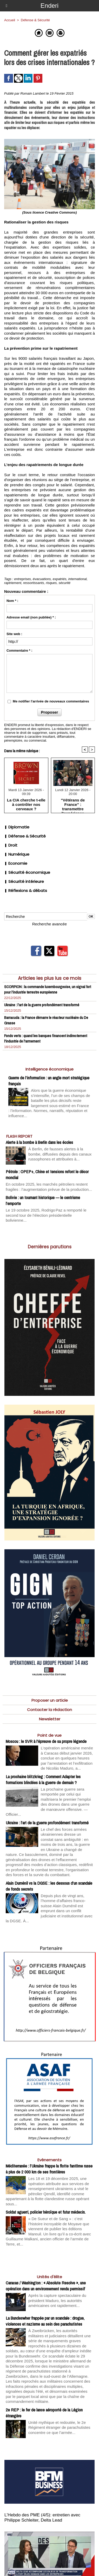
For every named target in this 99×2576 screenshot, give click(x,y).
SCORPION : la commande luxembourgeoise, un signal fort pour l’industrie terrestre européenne (47, 989)
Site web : (14, 634)
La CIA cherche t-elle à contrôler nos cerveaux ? (26, 804)
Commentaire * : (19, 650)
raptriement (12, 583)
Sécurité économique (27, 872)
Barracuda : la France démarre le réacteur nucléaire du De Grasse (46, 1020)
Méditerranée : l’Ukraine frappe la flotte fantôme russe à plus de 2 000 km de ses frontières (49, 2169)
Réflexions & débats (25, 890)
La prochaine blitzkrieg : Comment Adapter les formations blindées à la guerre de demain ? (43, 1779)
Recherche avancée (49, 924)
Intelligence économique (49, 1069)
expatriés (60, 579)
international (77, 579)
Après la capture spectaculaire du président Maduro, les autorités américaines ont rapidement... (57, 2300)
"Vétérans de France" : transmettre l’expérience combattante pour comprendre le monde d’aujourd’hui (73, 804)
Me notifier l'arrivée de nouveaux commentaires (51, 701)
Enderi (49, 5)
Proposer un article (49, 1700)
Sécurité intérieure (24, 881)
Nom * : (12, 601)
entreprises (22, 579)
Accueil (9, 20)
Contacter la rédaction (49, 1709)
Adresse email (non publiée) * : (31, 617)
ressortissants (33, 583)
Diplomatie (16, 827)
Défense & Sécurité (25, 836)
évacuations (42, 579)
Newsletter (49, 1719)
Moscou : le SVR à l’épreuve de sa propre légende (46, 1741)
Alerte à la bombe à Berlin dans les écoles (39, 1142)
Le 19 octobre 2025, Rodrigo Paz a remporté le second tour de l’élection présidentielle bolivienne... (46, 1215)
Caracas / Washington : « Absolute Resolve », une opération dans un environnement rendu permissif (46, 2286)
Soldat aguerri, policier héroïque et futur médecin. (45, 2212)
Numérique (16, 854)
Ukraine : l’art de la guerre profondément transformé (41, 1005)
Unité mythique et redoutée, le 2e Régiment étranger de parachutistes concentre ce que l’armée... (59, 2427)
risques (51, 583)
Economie (15, 863)
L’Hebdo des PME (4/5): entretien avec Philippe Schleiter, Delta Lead (42, 2517)
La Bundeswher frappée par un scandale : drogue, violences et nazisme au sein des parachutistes (45, 2321)
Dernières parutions (49, 1247)
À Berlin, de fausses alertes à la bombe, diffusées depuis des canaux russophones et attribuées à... (59, 1154)
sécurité (65, 583)
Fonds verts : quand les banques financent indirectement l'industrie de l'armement (45, 1038)
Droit (10, 845)
